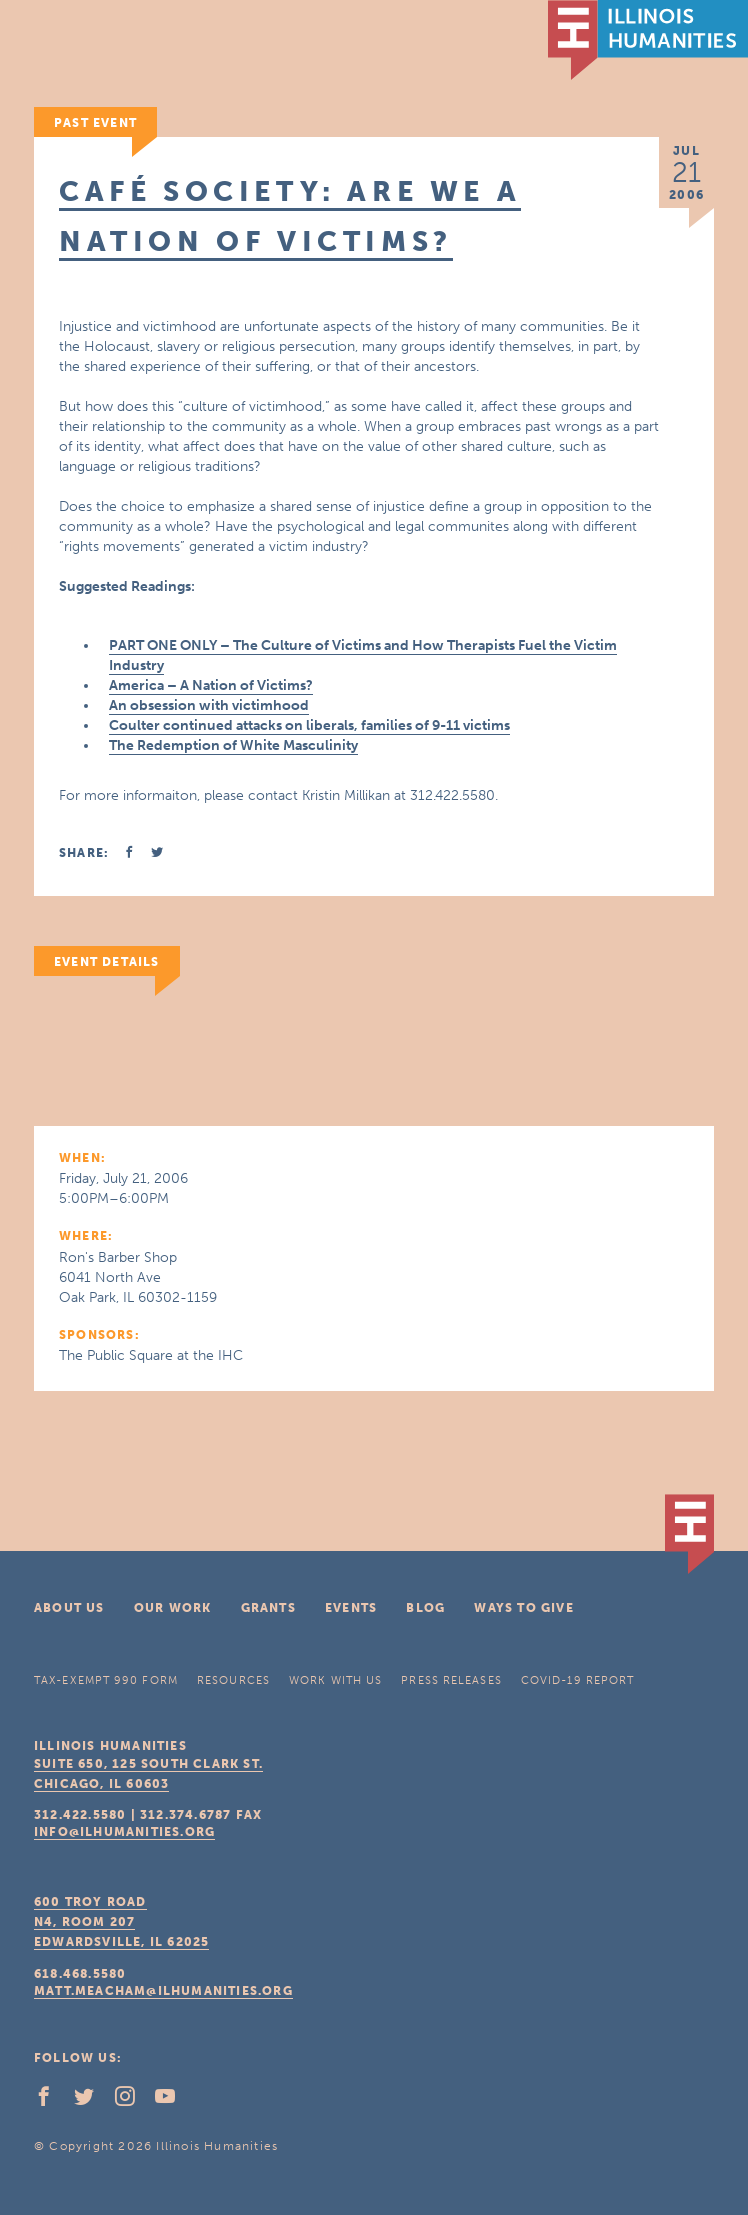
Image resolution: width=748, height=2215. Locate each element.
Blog (425, 1608)
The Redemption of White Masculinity (233, 745)
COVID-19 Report (578, 1680)
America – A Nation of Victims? (211, 685)
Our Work (173, 1608)
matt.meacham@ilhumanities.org (163, 1991)
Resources (233, 1680)
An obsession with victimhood (209, 705)
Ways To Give (523, 1608)
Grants (268, 1608)
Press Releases (451, 1680)
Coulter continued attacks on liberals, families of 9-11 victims (309, 725)
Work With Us (335, 1680)
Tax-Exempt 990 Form (106, 1680)
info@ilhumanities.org (124, 1832)
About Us (69, 1608)
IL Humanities (648, 40)
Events (351, 1608)
